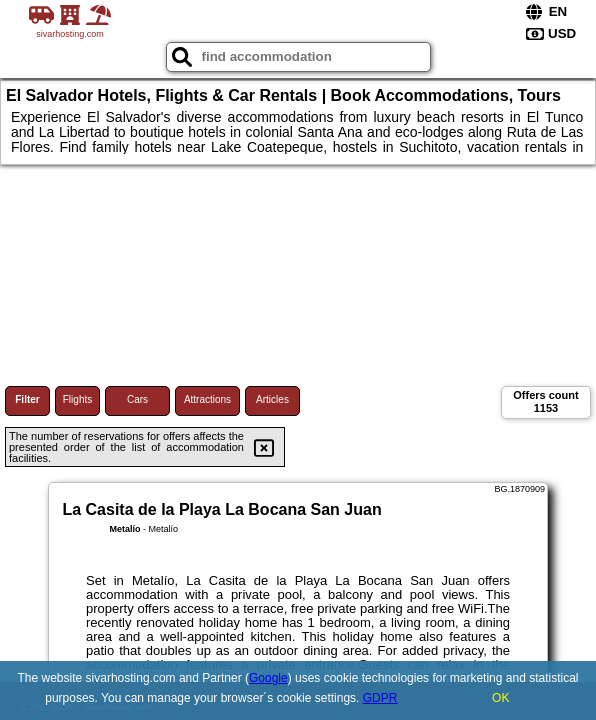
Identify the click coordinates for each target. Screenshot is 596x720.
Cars (137, 399)
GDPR (380, 698)
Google (268, 678)
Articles (272, 399)
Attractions (207, 399)
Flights (77, 399)
